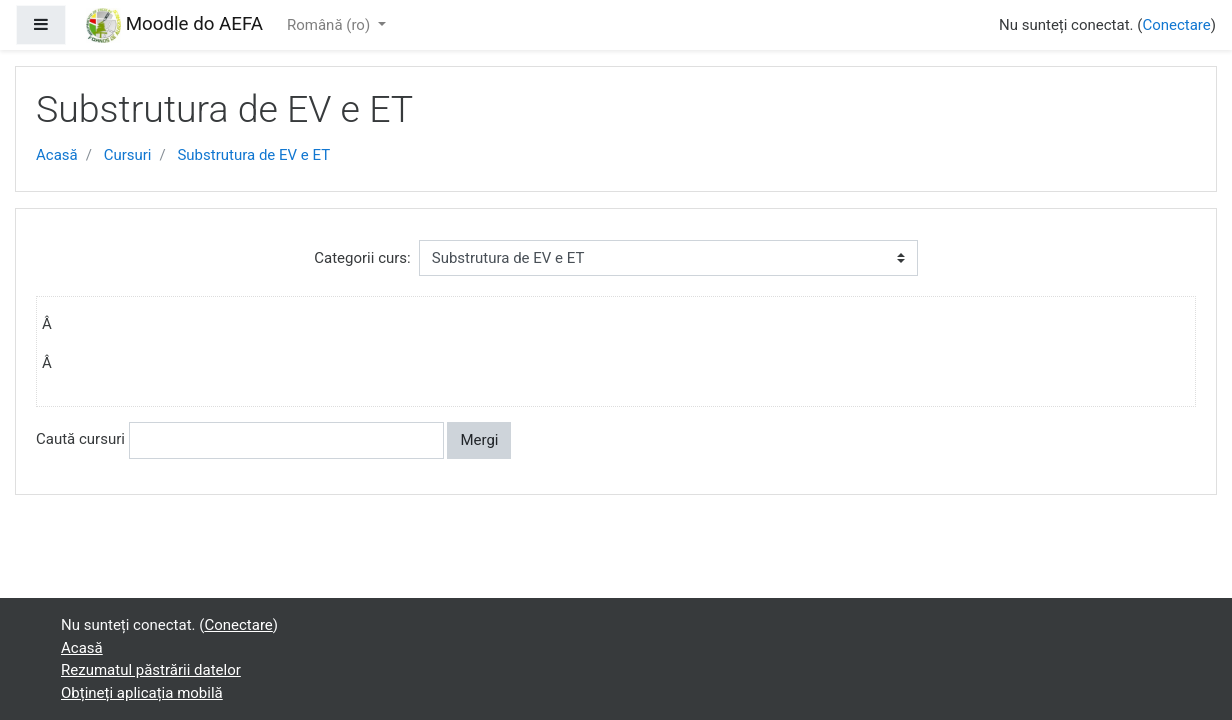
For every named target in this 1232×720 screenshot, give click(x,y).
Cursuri (128, 155)
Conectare (1176, 25)
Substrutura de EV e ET (253, 155)
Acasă (57, 155)
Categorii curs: (362, 258)
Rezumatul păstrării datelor (151, 670)
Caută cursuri (80, 439)
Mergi (479, 440)
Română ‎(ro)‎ (330, 25)
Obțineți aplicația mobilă (142, 693)
